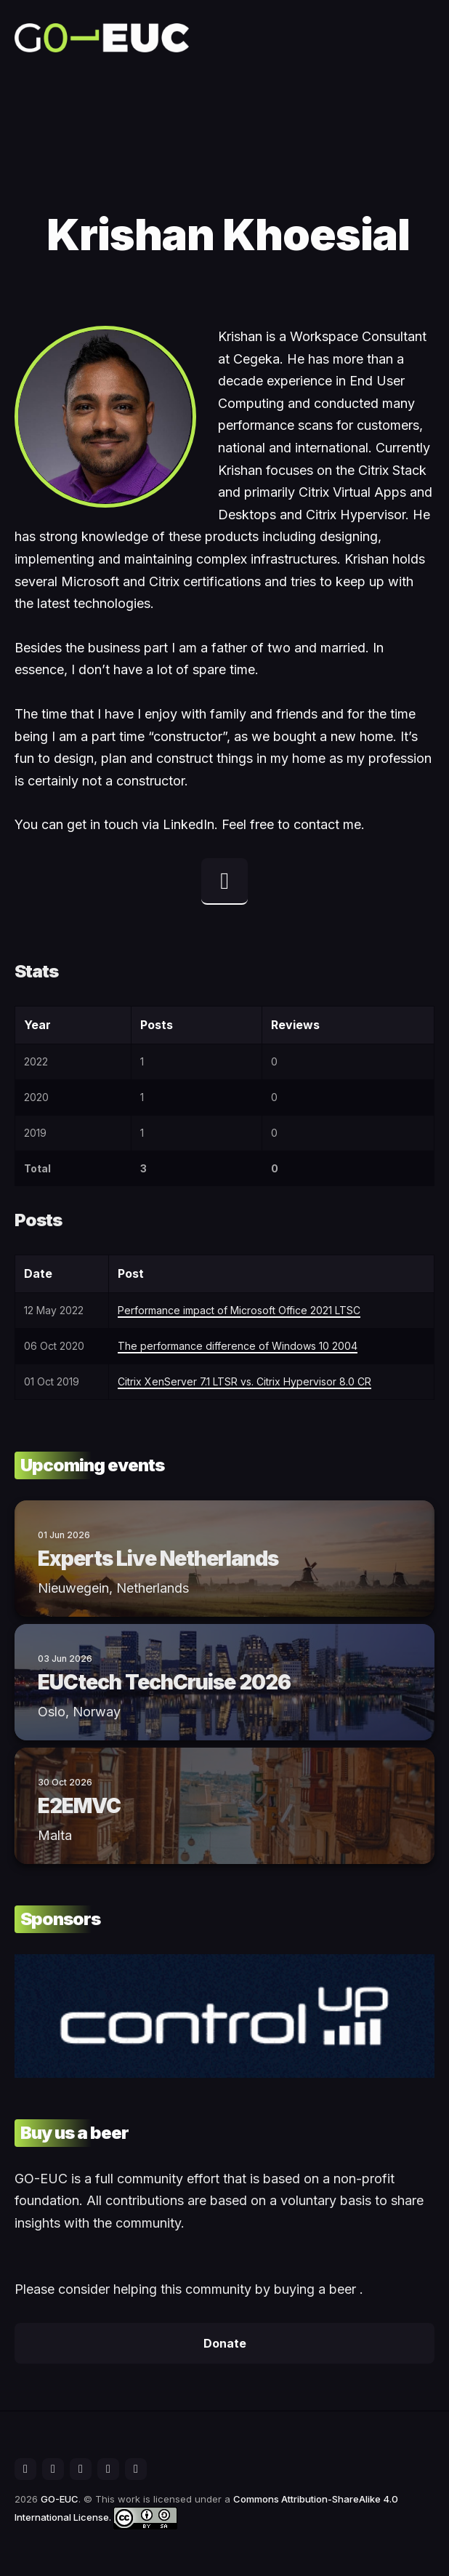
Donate (224, 2343)
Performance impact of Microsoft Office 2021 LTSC (239, 1310)
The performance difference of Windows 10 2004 (237, 1346)
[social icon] (25, 2469)
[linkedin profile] (224, 881)
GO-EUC (59, 2499)
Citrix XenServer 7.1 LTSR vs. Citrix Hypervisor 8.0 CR (244, 1381)
